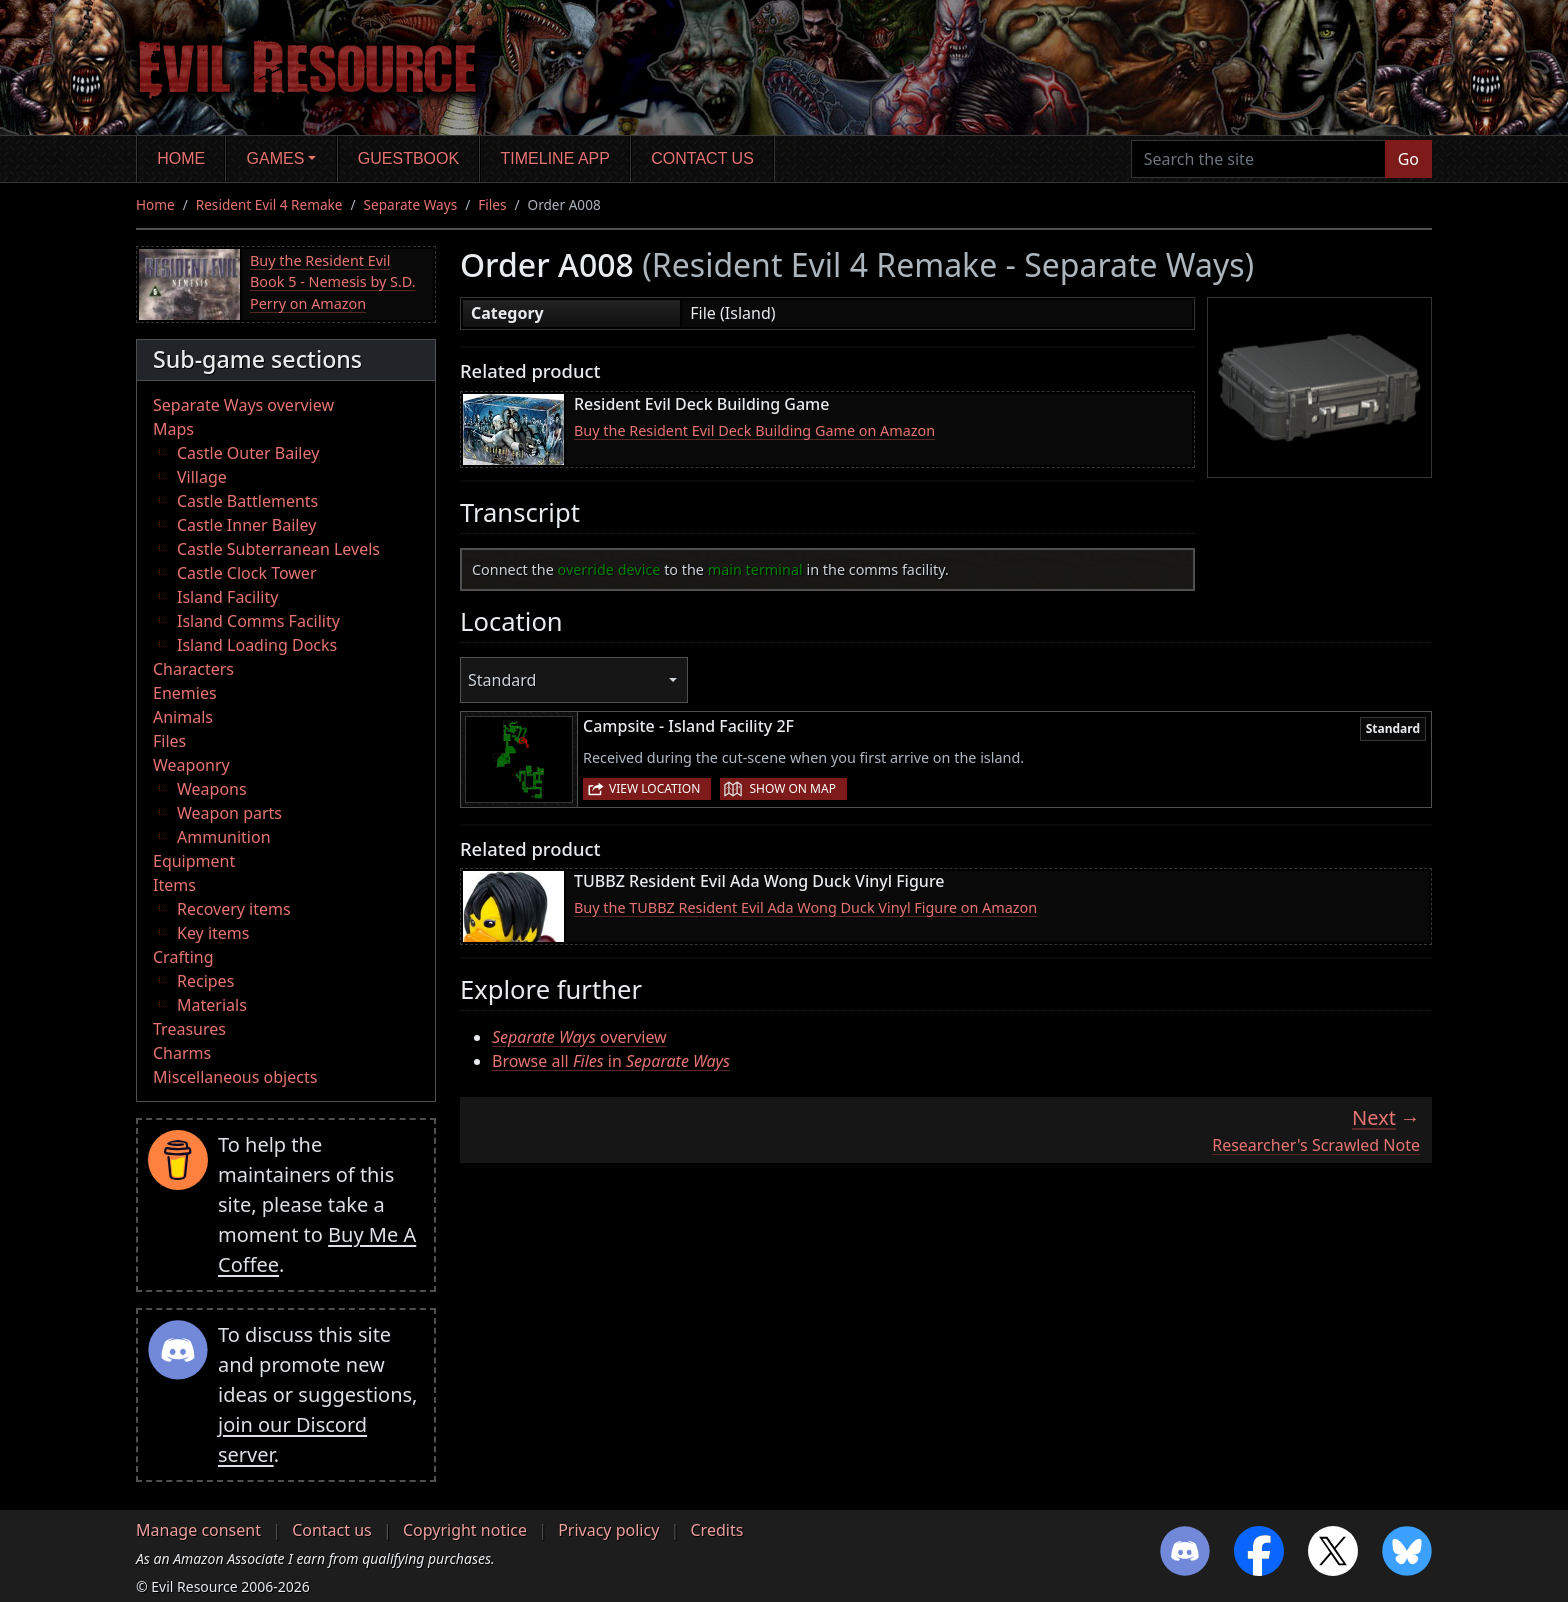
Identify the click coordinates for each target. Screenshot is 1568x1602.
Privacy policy (608, 1530)
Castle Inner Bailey (246, 525)
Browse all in (611, 1061)
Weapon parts (229, 813)
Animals (183, 717)
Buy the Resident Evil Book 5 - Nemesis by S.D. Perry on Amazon (333, 282)
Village (202, 477)
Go (1408, 159)
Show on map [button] (792, 788)
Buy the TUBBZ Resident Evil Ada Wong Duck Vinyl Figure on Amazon (805, 907)
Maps (173, 429)
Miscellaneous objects (235, 1077)
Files (492, 204)
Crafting (183, 957)
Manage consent (198, 1530)
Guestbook (408, 158)
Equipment (194, 861)
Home (181, 158)
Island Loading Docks (257, 645)
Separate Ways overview (243, 405)
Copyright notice (465, 1530)
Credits (716, 1530)
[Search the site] (1258, 159)
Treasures (189, 1029)
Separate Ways (411, 204)
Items (174, 885)
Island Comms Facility (258, 621)
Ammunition (224, 837)
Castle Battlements (247, 501)
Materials (212, 1005)
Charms (182, 1053)
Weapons (212, 789)
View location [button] (654, 788)
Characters (193, 669)
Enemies (185, 693)
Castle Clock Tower (247, 573)
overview (579, 1037)
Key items (213, 933)
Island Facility (227, 597)
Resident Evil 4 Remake (269, 204)
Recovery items (234, 909)
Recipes (205, 981)
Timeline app (555, 158)
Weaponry (191, 765)
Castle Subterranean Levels (278, 549)
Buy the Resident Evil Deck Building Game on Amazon (754, 430)
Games (276, 158)
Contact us (702, 158)
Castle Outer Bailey (248, 453)
